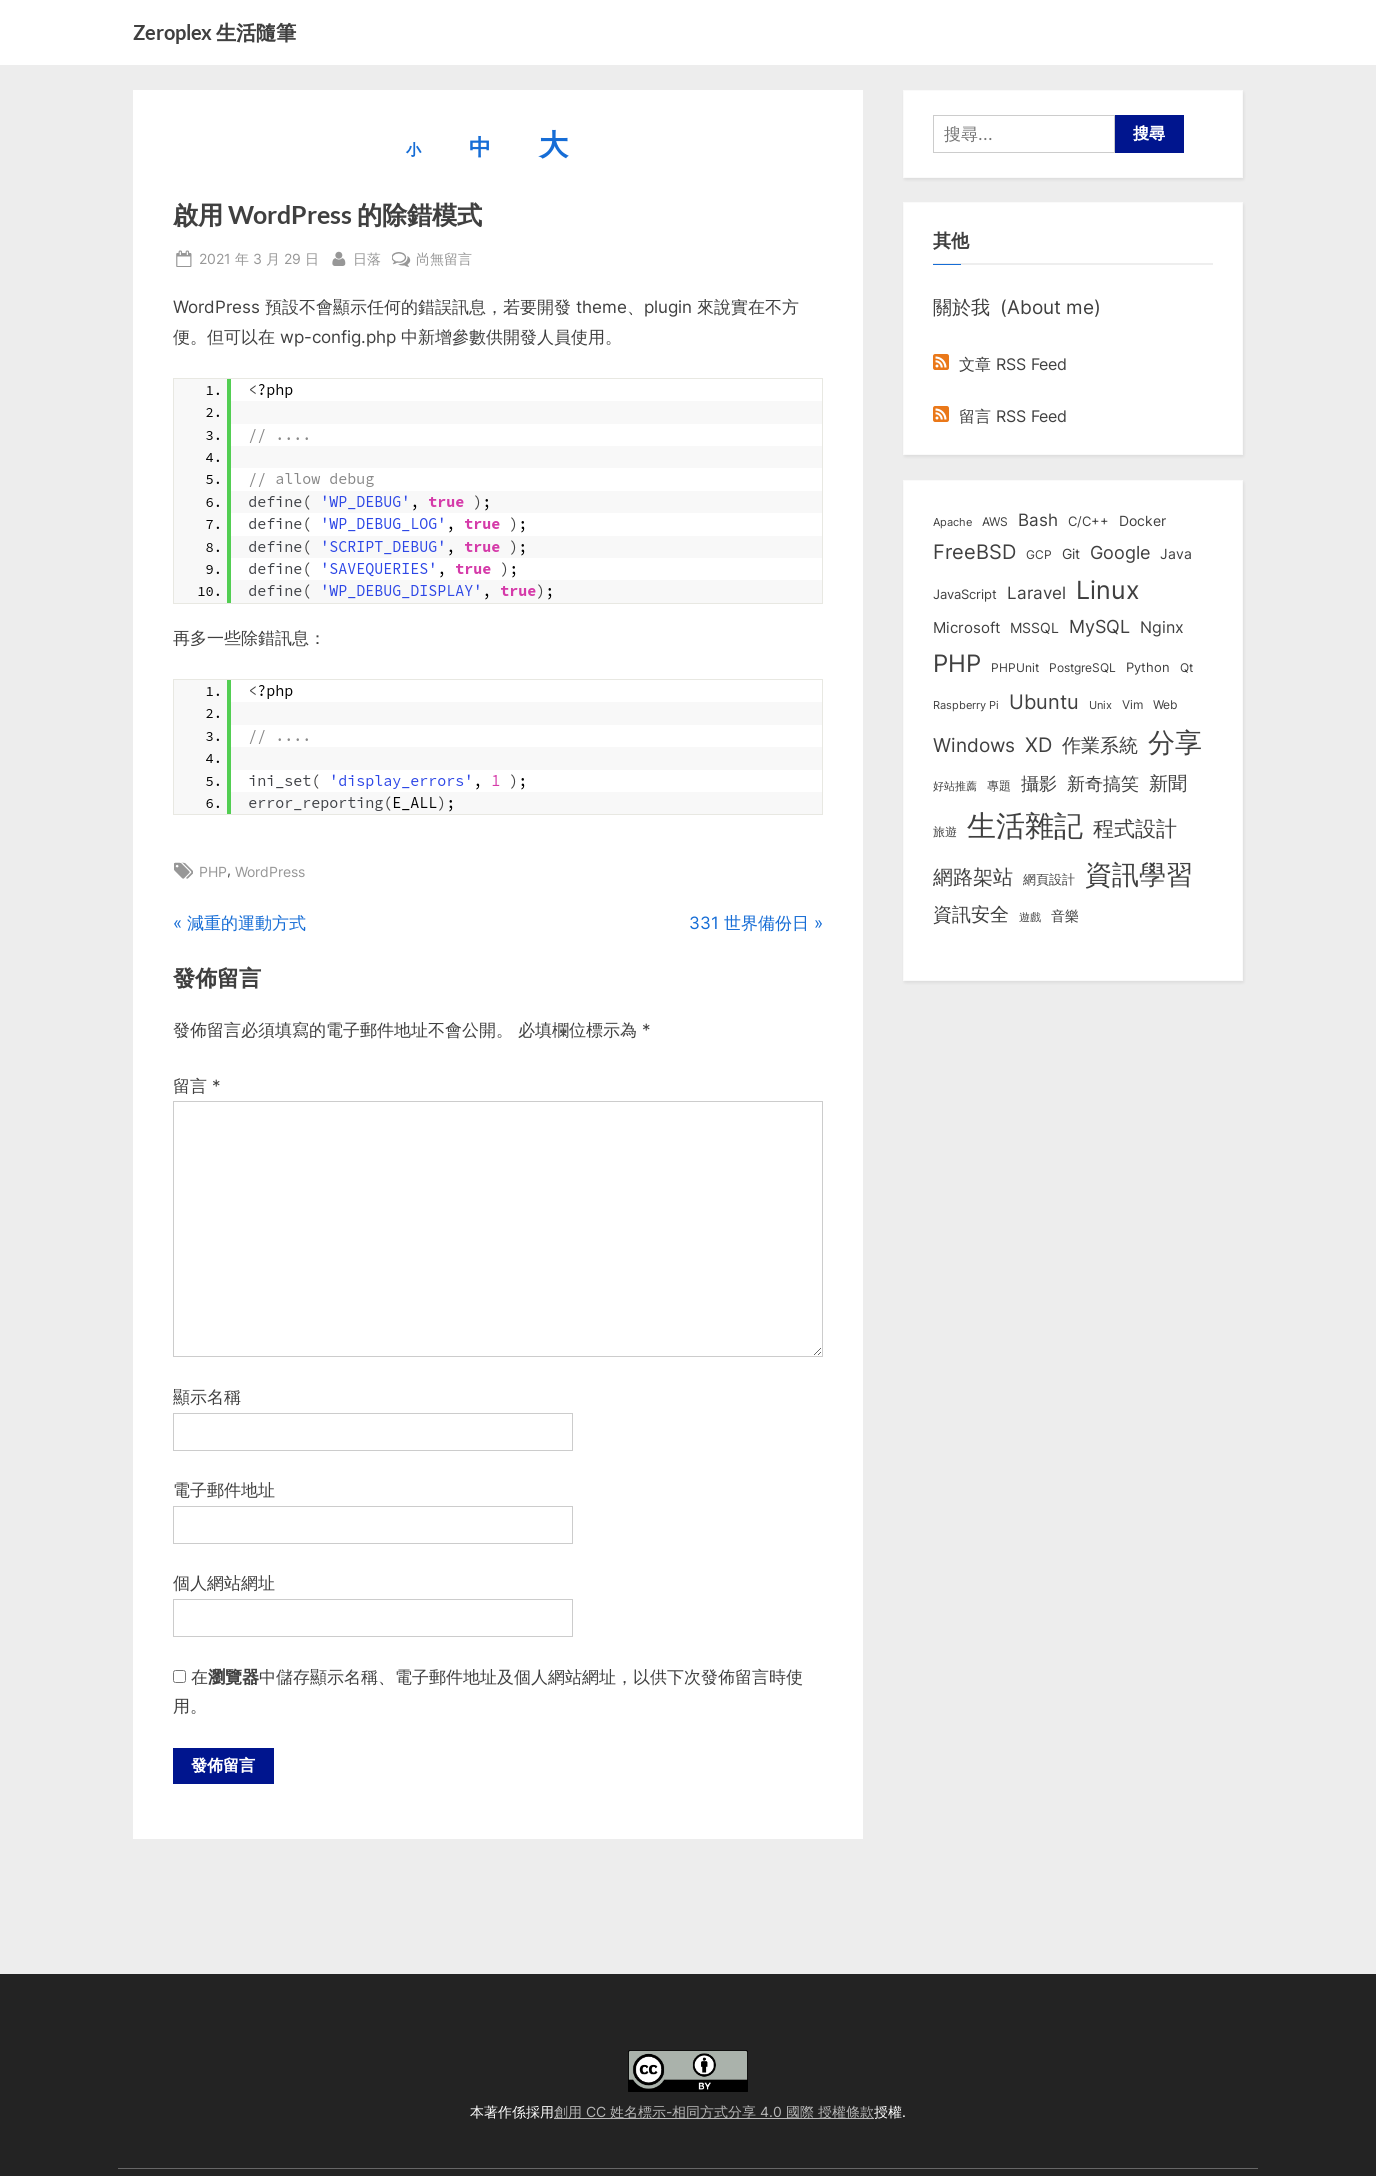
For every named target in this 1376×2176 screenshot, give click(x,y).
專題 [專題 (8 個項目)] (999, 785)
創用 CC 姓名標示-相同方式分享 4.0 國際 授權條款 (714, 2111)
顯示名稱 (207, 1397)
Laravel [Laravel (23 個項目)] (1036, 593)
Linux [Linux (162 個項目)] (1108, 590)
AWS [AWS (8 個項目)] (995, 521)
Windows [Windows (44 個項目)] (974, 745)
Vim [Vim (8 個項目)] (1132, 704)
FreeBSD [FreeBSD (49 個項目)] (974, 552)
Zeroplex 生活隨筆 (214, 32)
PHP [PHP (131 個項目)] (957, 663)
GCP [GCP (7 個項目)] (1039, 555)
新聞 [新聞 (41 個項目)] (1168, 783)
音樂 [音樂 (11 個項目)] (1065, 916)
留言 (197, 1086)
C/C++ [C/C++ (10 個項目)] (1088, 521)
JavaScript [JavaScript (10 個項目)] (965, 594)
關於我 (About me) (1017, 307)
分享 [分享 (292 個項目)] (1175, 742)
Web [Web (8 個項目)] (1165, 704)
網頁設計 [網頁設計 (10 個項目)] (1049, 879)
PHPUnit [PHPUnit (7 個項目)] (1015, 668)
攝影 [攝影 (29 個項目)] (1039, 783)
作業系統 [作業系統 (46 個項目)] (1100, 745)
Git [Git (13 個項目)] (1071, 553)
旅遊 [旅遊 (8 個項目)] (945, 831)
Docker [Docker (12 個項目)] (1142, 521)
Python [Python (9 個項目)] (1148, 667)
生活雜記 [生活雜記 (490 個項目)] (1025, 825)
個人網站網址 (224, 1583)
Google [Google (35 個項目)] (1120, 552)
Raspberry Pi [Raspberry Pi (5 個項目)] (966, 705)
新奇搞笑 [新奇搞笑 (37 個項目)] (1103, 783)
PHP (213, 871)
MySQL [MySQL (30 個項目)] (1099, 626)
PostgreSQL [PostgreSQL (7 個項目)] (1082, 668)
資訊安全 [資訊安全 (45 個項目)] (971, 914)
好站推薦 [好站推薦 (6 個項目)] (955, 786)
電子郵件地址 (224, 1490)
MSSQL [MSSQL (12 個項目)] (1034, 628)
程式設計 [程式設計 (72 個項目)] (1135, 828)
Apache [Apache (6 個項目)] (952, 522)
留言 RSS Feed (1000, 416)
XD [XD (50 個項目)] (1038, 745)
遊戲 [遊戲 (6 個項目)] (1030, 917)
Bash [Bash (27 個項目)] (1038, 519)
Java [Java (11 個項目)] (1176, 554)
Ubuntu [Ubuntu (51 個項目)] (1044, 702)
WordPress (270, 871)
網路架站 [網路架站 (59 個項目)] (973, 876)
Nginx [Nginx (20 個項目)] (1162, 627)
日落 (367, 256)
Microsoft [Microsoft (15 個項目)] (966, 628)
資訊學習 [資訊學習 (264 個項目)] (1139, 874)
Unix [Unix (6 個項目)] (1100, 705)
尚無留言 (444, 258)
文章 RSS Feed (1000, 364)
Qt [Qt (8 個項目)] (1186, 667)
